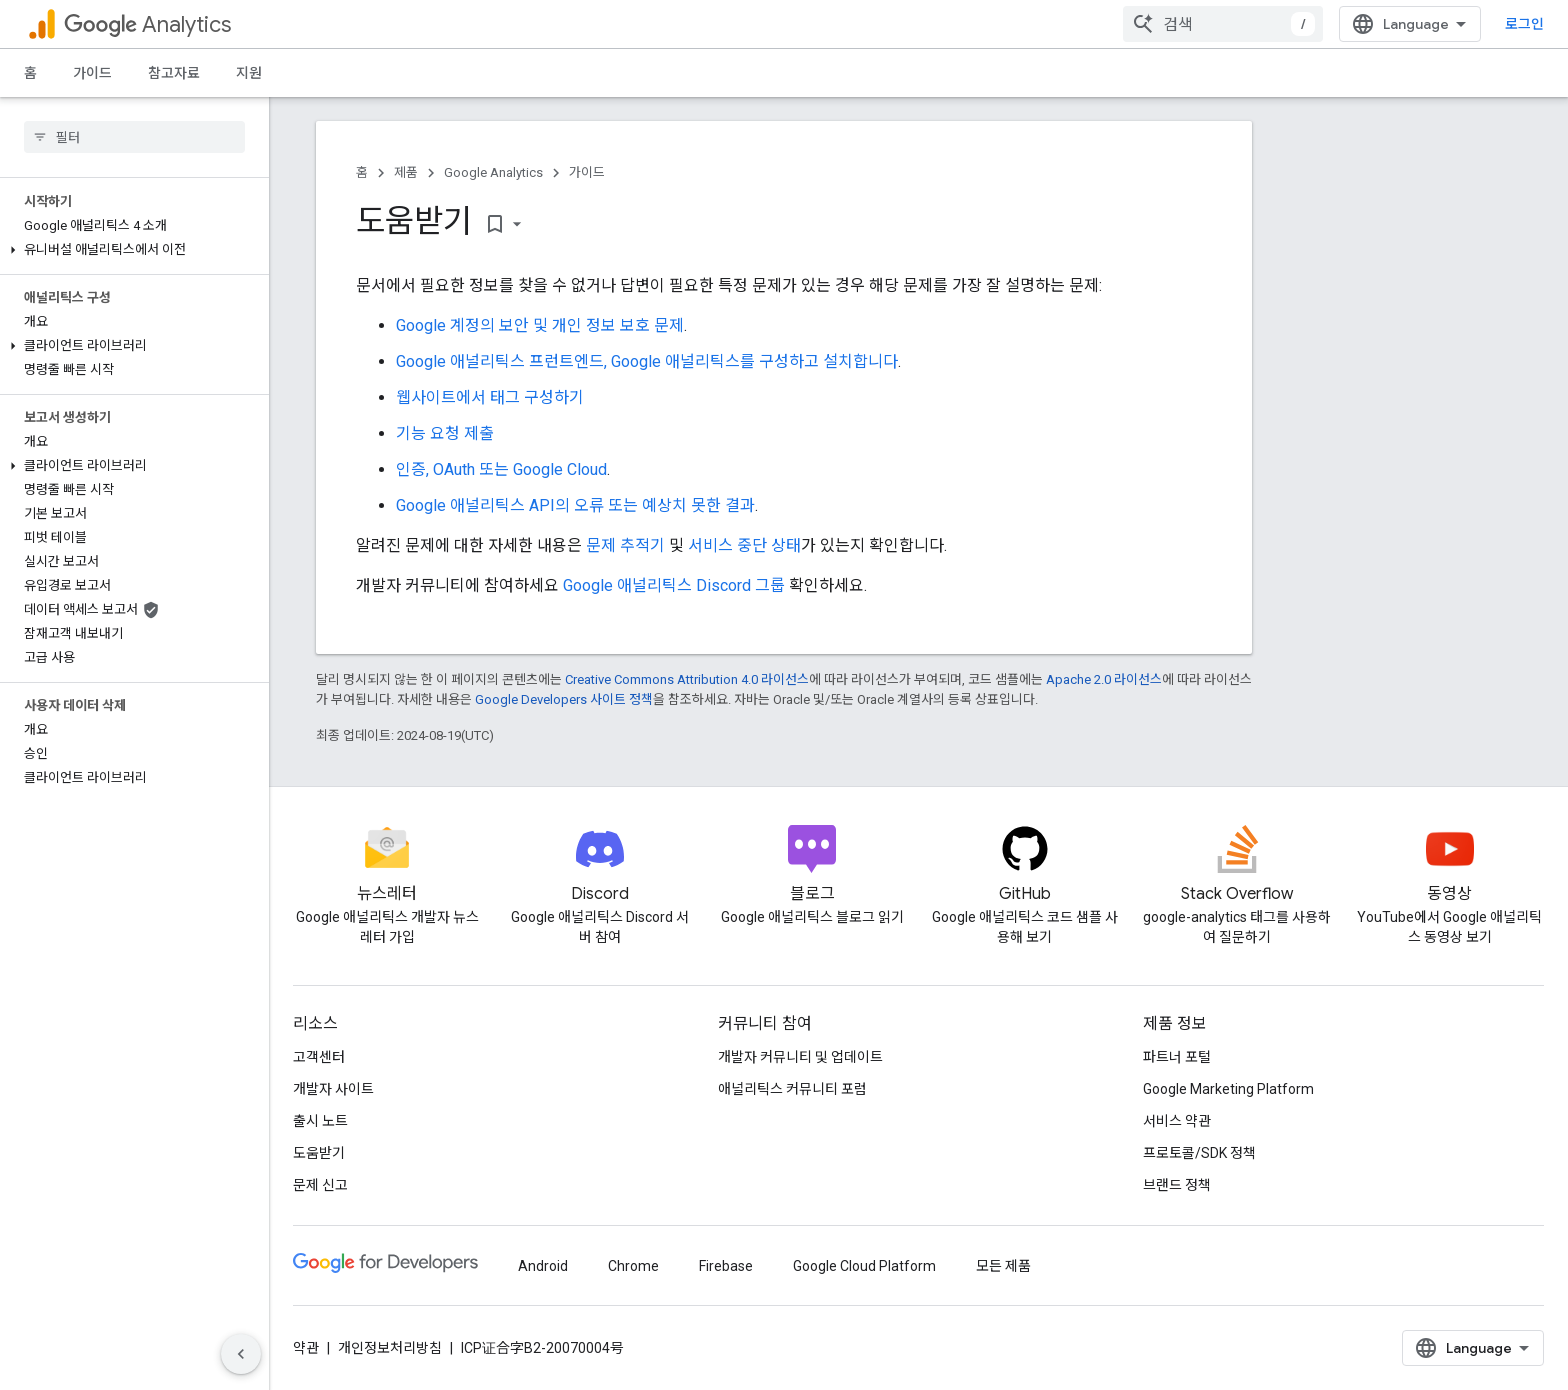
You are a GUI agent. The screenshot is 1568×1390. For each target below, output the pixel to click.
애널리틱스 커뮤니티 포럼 (792, 1089)
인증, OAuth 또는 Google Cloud (501, 469)
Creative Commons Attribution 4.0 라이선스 (687, 679)
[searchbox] (134, 137)
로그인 (1524, 24)
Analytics (147, 24)
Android (543, 1266)
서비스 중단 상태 (744, 545)
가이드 (92, 73)
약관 (306, 1348)
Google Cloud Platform (864, 1266)
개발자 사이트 (333, 1089)
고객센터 (319, 1057)
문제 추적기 (625, 545)
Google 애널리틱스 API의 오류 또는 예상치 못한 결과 (575, 505)
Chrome (633, 1266)
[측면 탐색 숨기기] (241, 1354)
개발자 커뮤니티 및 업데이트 (800, 1057)
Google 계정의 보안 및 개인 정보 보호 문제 (540, 325)
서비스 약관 (1177, 1121)
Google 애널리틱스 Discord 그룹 (674, 585)
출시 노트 (320, 1121)
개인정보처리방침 (390, 1348)
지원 (249, 73)
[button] (130, 250)
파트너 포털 (1177, 1057)
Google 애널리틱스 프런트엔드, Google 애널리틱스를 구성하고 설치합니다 (647, 361)
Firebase (726, 1266)
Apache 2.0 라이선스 (1104, 679)
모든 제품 (1003, 1266)
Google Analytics (493, 172)
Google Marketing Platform (1228, 1089)
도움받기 (319, 1153)
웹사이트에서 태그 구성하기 (490, 397)
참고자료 (174, 73)
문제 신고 (320, 1185)
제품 (406, 172)
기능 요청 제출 (445, 433)
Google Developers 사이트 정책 (564, 699)
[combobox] (1223, 24)
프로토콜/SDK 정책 (1199, 1153)
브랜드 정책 (1177, 1185)
